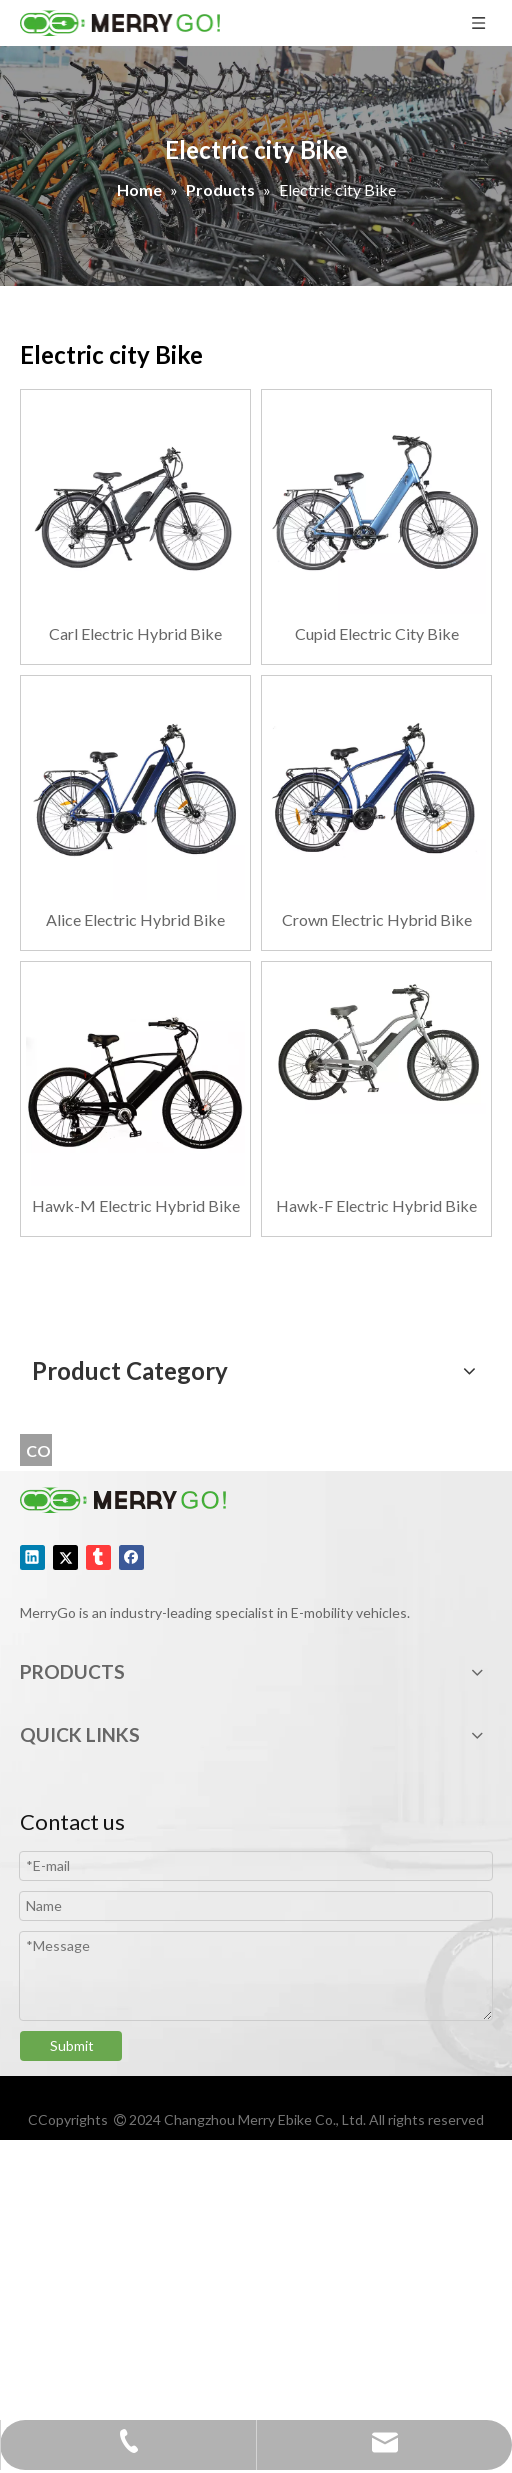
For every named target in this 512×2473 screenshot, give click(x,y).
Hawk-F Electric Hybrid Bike (376, 1205)
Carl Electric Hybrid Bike (135, 633)
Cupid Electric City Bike (377, 633)
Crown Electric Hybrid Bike (377, 919)
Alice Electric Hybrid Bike (135, 919)
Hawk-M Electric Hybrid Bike (136, 1205)
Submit (72, 2045)
